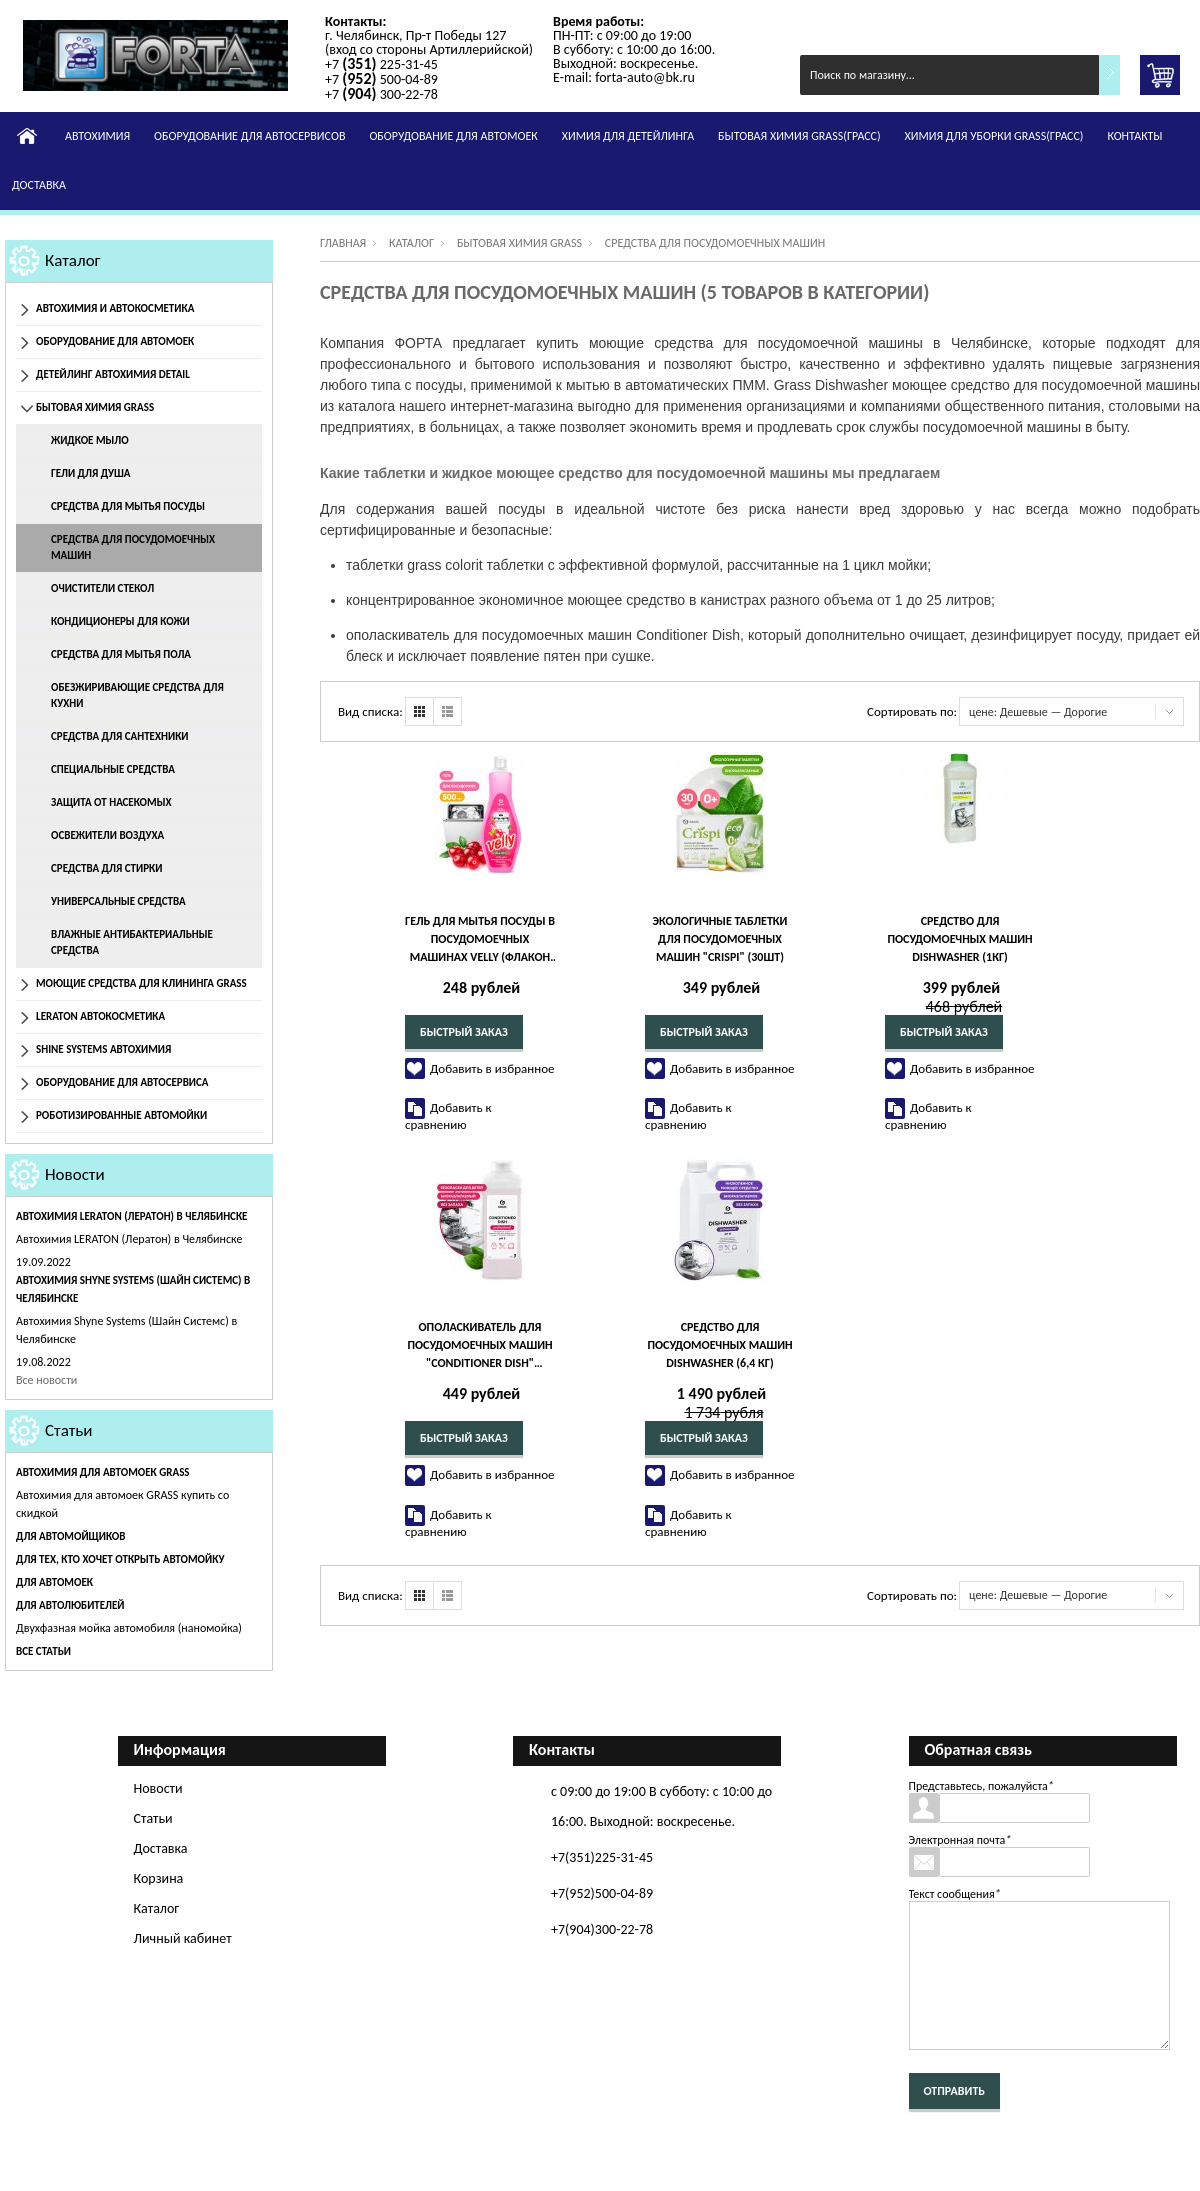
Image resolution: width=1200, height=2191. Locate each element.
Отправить (954, 2091)
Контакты (1134, 136)
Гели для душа (90, 473)
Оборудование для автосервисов (249, 136)
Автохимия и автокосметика (115, 308)
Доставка (39, 185)
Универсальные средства (118, 901)
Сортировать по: (912, 711)
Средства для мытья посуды (128, 506)
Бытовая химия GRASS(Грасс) (799, 136)
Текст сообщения (955, 1894)
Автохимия (97, 136)
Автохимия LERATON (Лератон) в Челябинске (132, 1216)
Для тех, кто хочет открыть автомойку (120, 1559)
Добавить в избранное (492, 1068)
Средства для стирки (106, 868)
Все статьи (43, 1651)
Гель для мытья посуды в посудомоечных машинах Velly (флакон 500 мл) (480, 940)
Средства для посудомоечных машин (133, 547)
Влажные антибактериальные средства (132, 942)
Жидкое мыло (90, 440)
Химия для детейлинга (628, 136)
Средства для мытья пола (121, 654)
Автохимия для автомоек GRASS (103, 1472)
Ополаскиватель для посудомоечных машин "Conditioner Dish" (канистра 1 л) (479, 1346)
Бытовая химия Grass (95, 407)
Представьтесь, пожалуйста (981, 1786)
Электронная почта (960, 1840)
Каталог (73, 260)
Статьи (69, 1430)
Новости (75, 1174)
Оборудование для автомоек (453, 136)
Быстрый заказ (464, 1032)
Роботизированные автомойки (121, 1115)
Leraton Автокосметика (100, 1016)
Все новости (46, 1380)
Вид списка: (370, 711)
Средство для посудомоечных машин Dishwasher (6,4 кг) (719, 1345)
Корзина (159, 1878)
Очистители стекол (102, 588)
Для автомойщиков (70, 1536)
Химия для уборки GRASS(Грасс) (994, 136)
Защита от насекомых (111, 802)
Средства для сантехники (120, 736)
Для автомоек (54, 1582)
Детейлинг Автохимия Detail (113, 374)
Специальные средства (113, 769)
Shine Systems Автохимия (103, 1049)
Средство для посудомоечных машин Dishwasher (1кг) (959, 939)
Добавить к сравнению (448, 1116)
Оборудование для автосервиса (122, 1082)
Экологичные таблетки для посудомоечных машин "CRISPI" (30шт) (720, 939)
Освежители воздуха (107, 835)
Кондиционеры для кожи (120, 621)
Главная (343, 243)
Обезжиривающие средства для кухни (137, 695)
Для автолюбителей (70, 1605)
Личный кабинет (183, 1938)
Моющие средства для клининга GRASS (141, 983)
